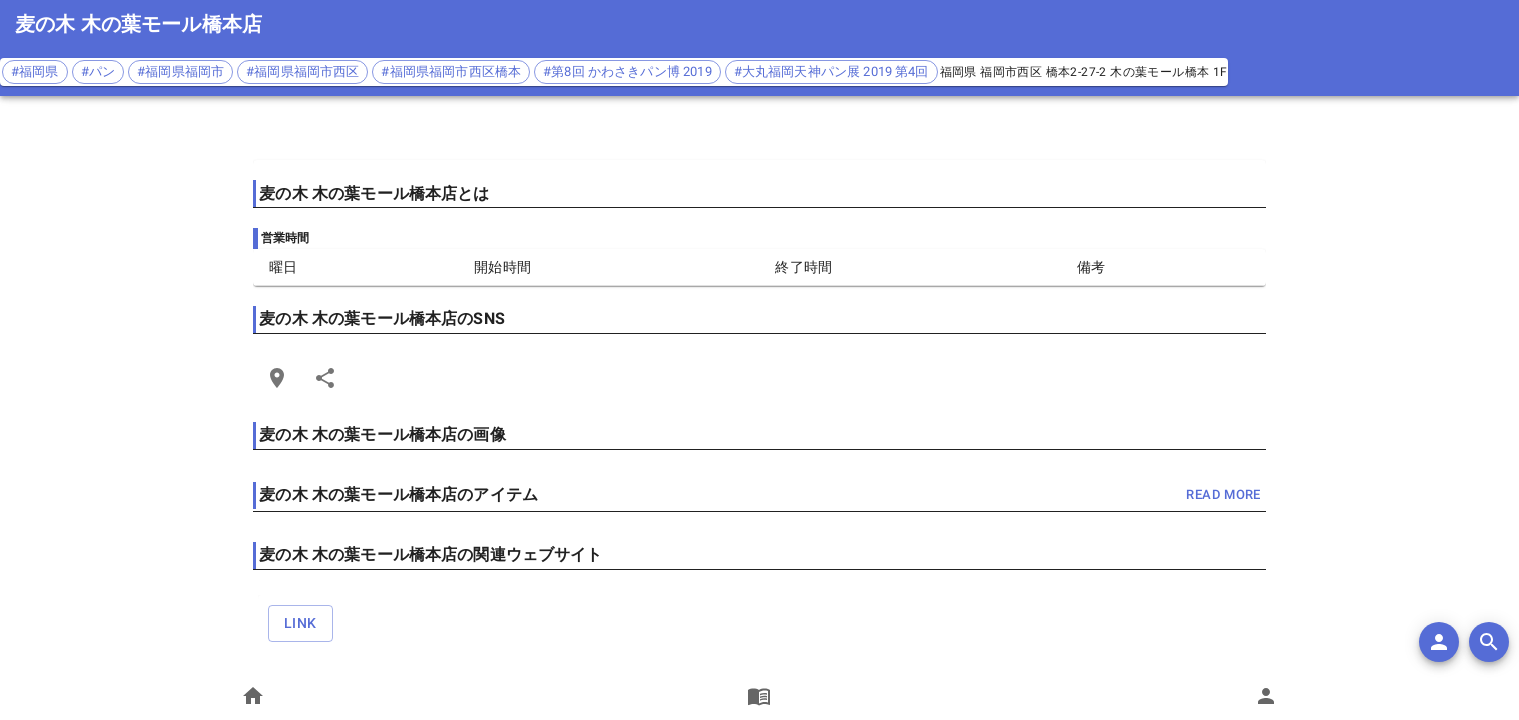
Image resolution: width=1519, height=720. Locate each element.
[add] (1439, 642)
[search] (1489, 642)
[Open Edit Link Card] (277, 378)
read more (1223, 495)
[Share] (325, 378)
